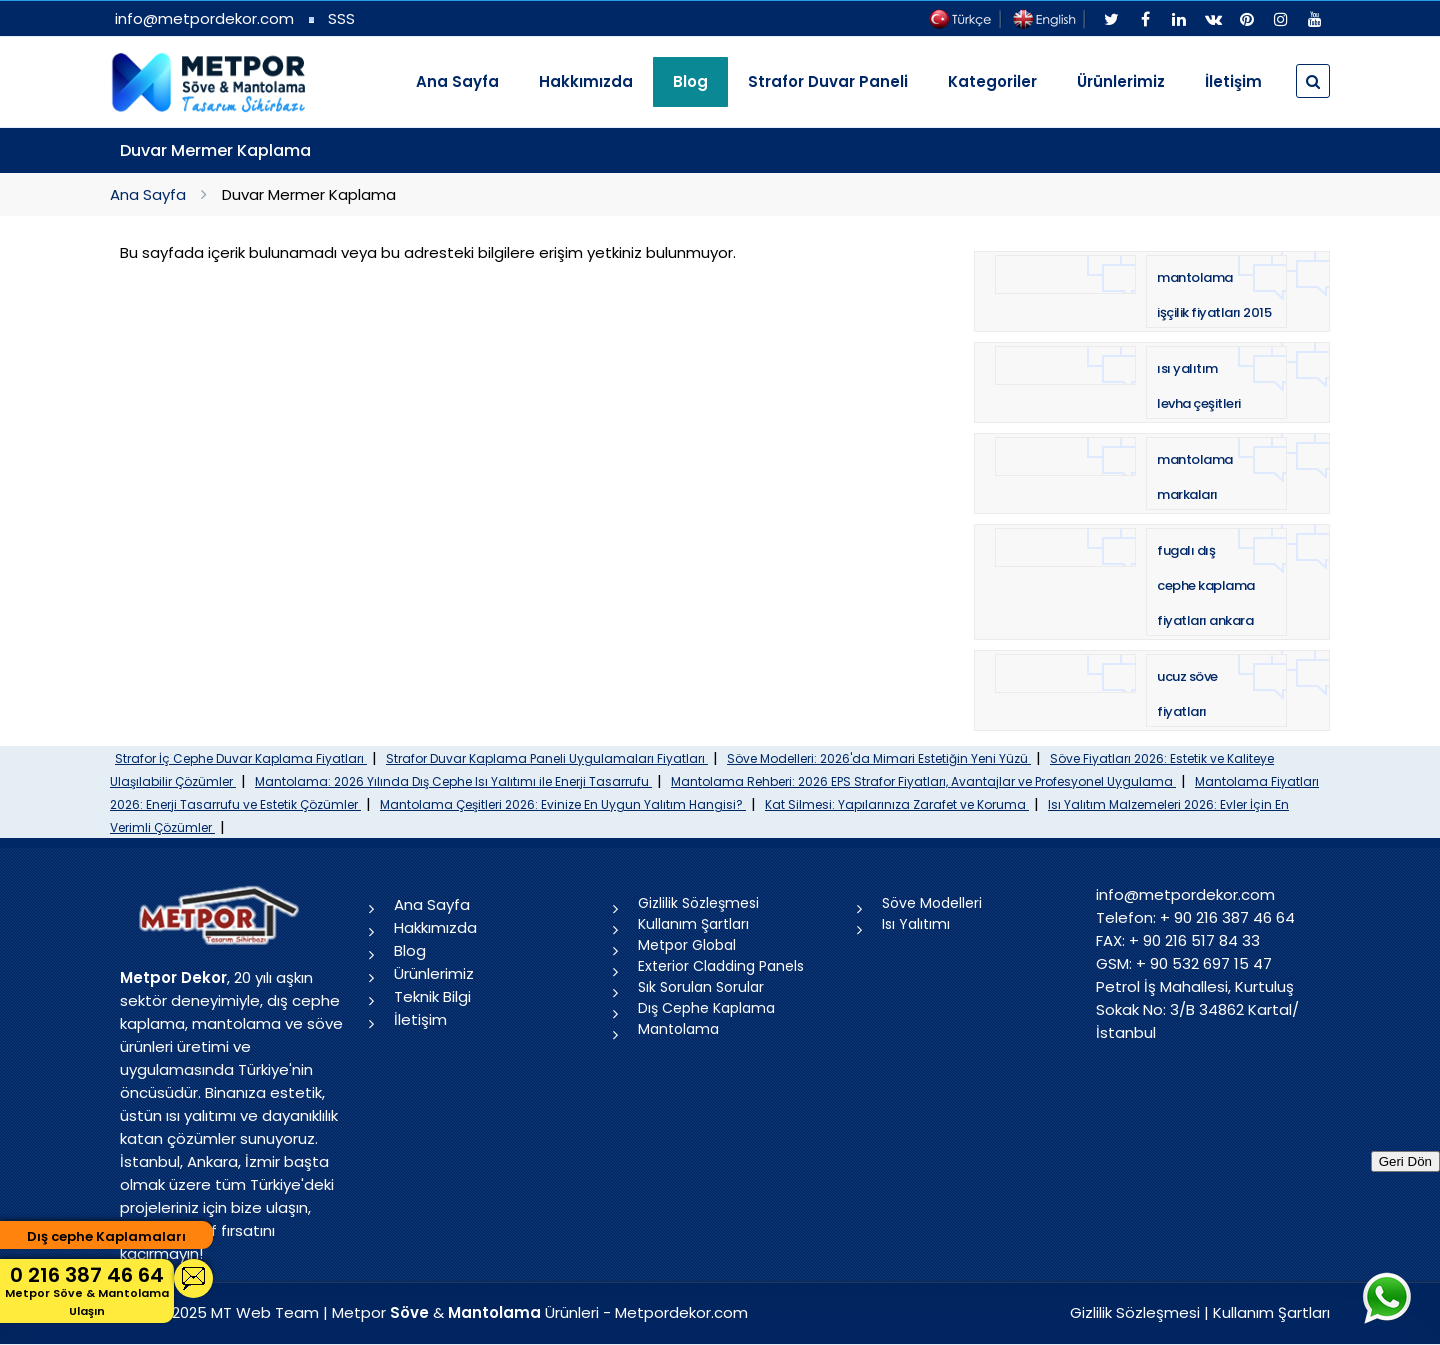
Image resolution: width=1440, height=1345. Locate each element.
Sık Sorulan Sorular (701, 987)
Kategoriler (992, 81)
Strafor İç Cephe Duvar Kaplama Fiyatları (241, 758)
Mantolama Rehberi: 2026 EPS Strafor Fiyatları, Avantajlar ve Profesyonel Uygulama (923, 781)
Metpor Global (687, 945)
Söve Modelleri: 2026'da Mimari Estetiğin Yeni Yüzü (879, 758)
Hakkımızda (586, 81)
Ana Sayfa (457, 81)
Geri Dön (1405, 1161)
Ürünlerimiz (1121, 81)
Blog (410, 950)
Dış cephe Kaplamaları (106, 1236)
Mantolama (678, 1029)
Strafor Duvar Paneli (828, 81)
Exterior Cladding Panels (721, 966)
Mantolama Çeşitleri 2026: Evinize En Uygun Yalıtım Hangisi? (563, 804)
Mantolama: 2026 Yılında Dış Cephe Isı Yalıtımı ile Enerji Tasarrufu (453, 781)
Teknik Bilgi (432, 996)
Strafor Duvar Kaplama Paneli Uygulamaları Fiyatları (547, 758)
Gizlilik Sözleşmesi (698, 903)
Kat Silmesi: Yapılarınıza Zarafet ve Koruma (897, 804)
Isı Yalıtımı (916, 924)
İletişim (1233, 81)
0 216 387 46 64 (87, 1290)
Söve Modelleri (932, 903)
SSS (341, 18)
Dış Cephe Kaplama (706, 1008)
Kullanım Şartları (693, 924)
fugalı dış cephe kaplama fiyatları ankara (1206, 585)
